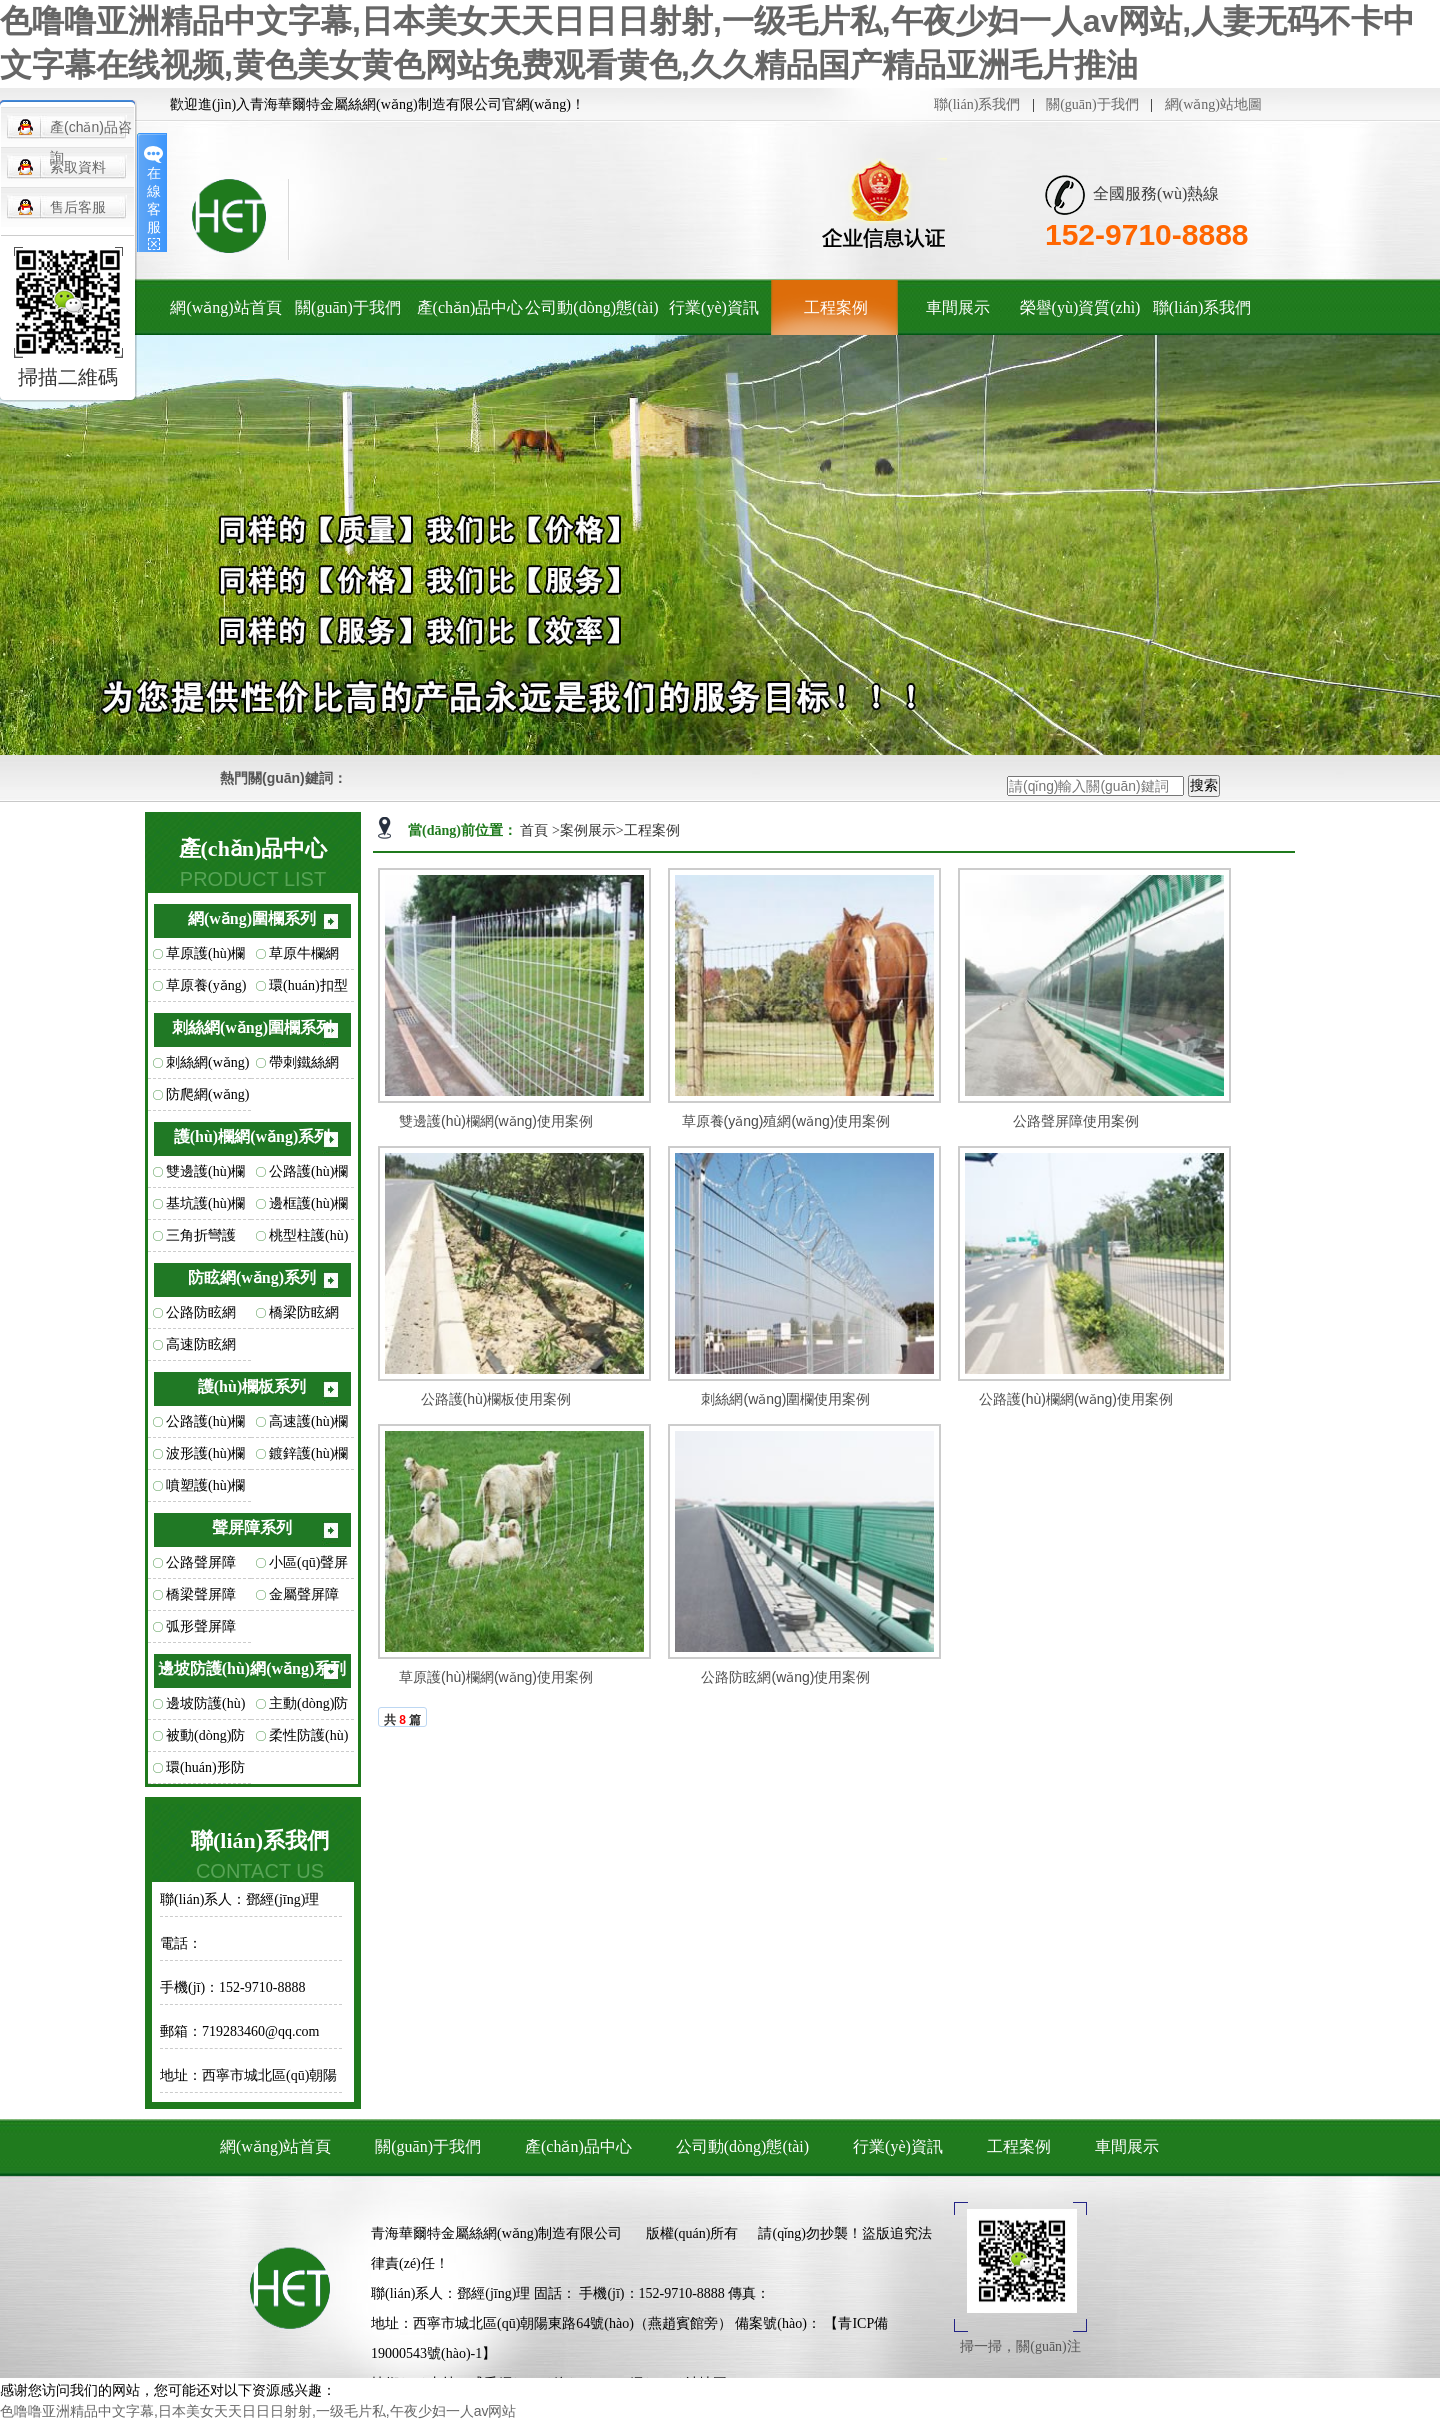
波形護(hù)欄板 (205, 1458)
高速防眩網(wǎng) (201, 1349)
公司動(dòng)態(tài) (591, 307)
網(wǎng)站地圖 (1213, 104)
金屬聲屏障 (304, 1594)
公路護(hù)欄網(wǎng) (308, 1176)
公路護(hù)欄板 (205, 1426)
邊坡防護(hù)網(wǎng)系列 (252, 1668)
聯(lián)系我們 (977, 104)
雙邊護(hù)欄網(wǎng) (205, 1176)
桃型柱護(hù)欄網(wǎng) (308, 1240)
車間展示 (958, 307)
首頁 (536, 830)
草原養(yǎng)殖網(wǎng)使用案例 (786, 1121)
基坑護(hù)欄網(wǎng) (205, 1208)
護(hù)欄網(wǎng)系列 (252, 1136)
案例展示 (588, 830)
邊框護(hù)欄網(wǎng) (308, 1208)
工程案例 (836, 307)
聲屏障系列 (252, 1527)
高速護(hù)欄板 (308, 1426)
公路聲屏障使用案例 (1076, 1121)
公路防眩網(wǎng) (201, 1317)
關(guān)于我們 (1092, 104)
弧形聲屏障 (201, 1626)
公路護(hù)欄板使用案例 (496, 1399)
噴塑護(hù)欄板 (205, 1490)
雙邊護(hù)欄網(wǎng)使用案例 (496, 1121)
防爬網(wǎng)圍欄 (207, 1099)
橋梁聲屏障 (201, 1594)
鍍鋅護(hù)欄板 (308, 1458)
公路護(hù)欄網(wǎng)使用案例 (1076, 1399)
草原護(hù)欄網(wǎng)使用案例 (496, 1677)
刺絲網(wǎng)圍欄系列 (252, 1027)
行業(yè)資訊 (714, 307)
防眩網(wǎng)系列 (252, 1277)
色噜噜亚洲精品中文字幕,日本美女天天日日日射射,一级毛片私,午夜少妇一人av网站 (258, 2411)
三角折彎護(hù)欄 (201, 1240)
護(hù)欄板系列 (252, 1386)
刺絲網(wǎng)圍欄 (207, 1067)
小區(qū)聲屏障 (308, 1567)
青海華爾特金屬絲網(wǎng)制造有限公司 (496, 2233)
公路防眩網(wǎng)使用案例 (785, 1677)
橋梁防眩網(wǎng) (304, 1317)
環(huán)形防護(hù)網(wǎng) (205, 1772)
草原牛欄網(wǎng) (304, 958)
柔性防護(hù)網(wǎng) (308, 1740)
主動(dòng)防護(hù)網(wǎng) (308, 1708)
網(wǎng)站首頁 (225, 307)
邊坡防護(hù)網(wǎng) (205, 1708)
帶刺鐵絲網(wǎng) (304, 1067)
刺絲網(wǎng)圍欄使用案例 (785, 1399)
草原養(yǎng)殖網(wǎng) (206, 990)
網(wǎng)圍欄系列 (252, 918)
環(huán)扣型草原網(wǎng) (310, 990)
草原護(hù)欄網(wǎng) (205, 958)
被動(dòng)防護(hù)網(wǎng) (205, 1740)
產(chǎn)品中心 (470, 307)
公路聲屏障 (201, 1562)
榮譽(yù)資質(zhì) (1080, 307)
